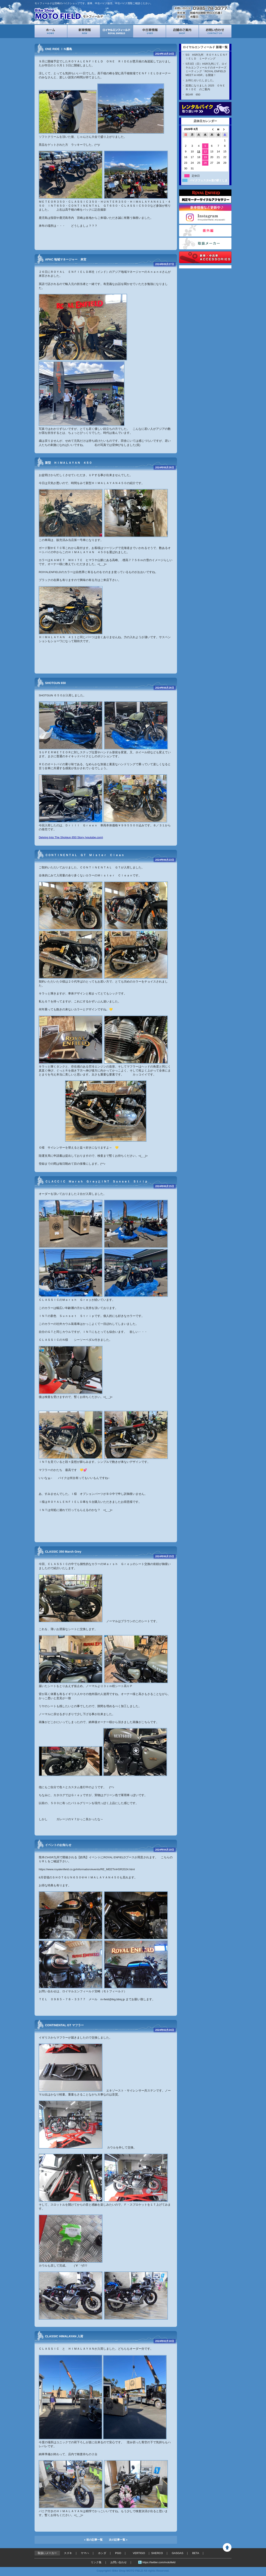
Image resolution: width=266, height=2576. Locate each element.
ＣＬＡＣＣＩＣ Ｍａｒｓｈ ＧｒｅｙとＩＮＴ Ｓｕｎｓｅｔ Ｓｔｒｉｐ (96, 1181)
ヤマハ (85, 2553)
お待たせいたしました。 (201, 80)
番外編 (205, 231)
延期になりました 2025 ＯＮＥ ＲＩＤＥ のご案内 (207, 87)
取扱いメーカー (205, 243)
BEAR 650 (193, 94)
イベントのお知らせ (58, 1845)
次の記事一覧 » (117, 2539)
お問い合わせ (215, 31)
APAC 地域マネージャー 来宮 (65, 259)
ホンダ (102, 2553)
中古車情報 (149, 31)
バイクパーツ (205, 257)
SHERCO (157, 2553)
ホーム (51, 31)
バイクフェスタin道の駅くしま (208, 180)
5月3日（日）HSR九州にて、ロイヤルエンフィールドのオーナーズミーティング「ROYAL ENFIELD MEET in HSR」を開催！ (206, 69)
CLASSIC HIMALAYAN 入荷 (64, 2336)
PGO (118, 2553)
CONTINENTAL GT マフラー (64, 2025)
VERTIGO (139, 2553)
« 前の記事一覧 (94, 2539)
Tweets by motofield (192, 266)
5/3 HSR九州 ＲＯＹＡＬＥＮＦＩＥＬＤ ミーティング (207, 56)
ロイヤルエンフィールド (116, 31)
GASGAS (177, 2553)
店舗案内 (182, 31)
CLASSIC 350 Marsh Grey (63, 1551)
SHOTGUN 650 (55, 683)
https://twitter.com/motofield (159, 2562)
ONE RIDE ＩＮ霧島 (58, 49)
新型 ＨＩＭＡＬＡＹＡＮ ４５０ (68, 462)
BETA (195, 2553)
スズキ (68, 2553)
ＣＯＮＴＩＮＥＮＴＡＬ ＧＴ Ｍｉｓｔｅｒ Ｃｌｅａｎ (84, 855)
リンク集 (96, 2562)
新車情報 (83, 31)
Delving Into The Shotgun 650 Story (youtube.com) (71, 837)
